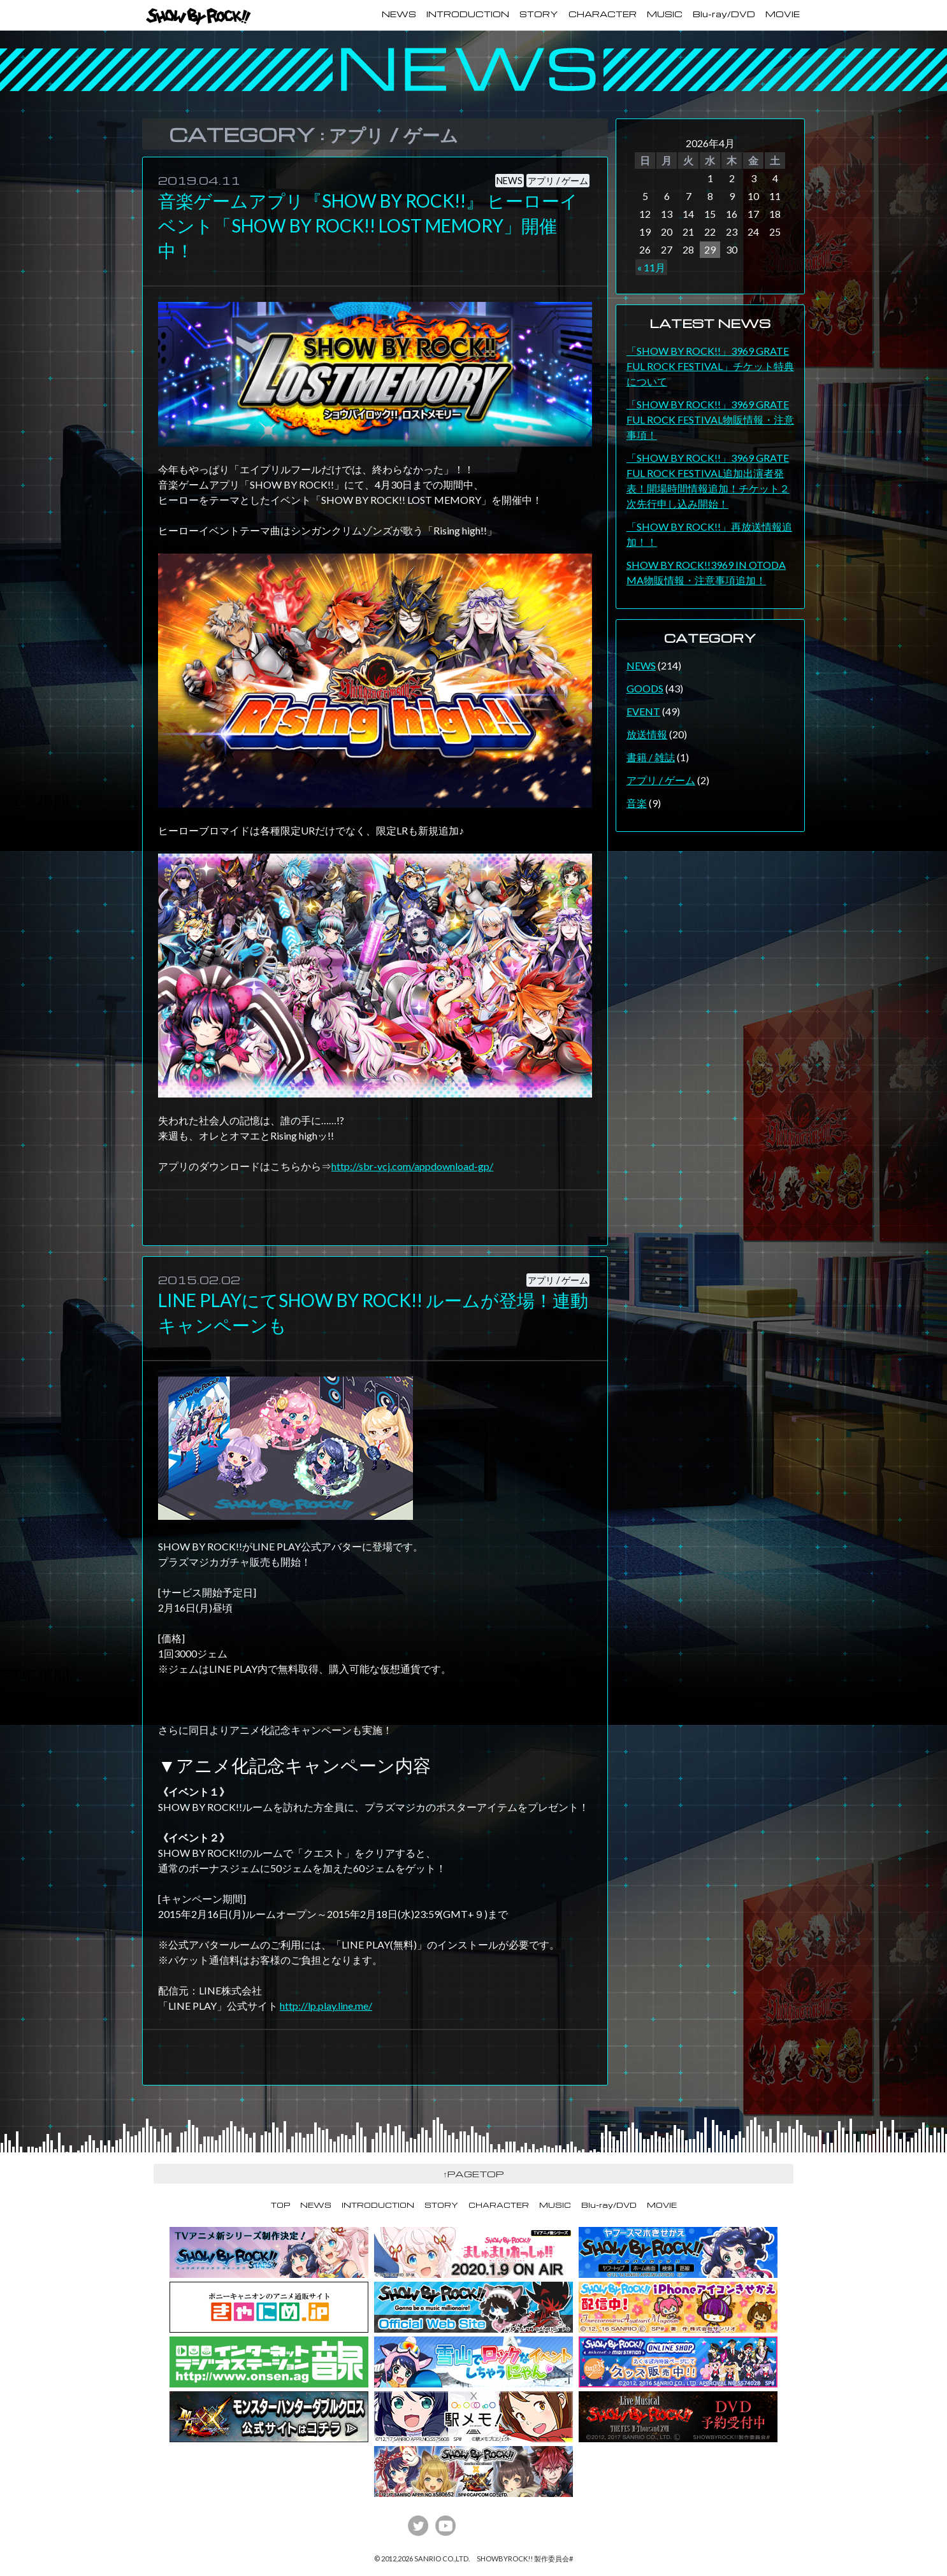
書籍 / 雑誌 (650, 757)
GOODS (644, 688)
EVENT (643, 711)
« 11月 (651, 267)
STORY (538, 14)
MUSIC (665, 14)
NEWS (399, 14)
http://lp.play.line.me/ (326, 2006)
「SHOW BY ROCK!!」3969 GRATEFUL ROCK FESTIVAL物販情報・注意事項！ (710, 419)
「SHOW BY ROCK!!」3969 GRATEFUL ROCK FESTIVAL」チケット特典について (710, 366)
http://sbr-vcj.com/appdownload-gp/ (412, 1166)
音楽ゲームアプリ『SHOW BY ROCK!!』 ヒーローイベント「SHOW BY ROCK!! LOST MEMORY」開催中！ (368, 225)
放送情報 (646, 734)
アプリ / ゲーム (558, 180)
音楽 (636, 803)
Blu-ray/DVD (724, 14)
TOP (280, 2205)
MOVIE (782, 14)
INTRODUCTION (467, 14)
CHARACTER (602, 14)
